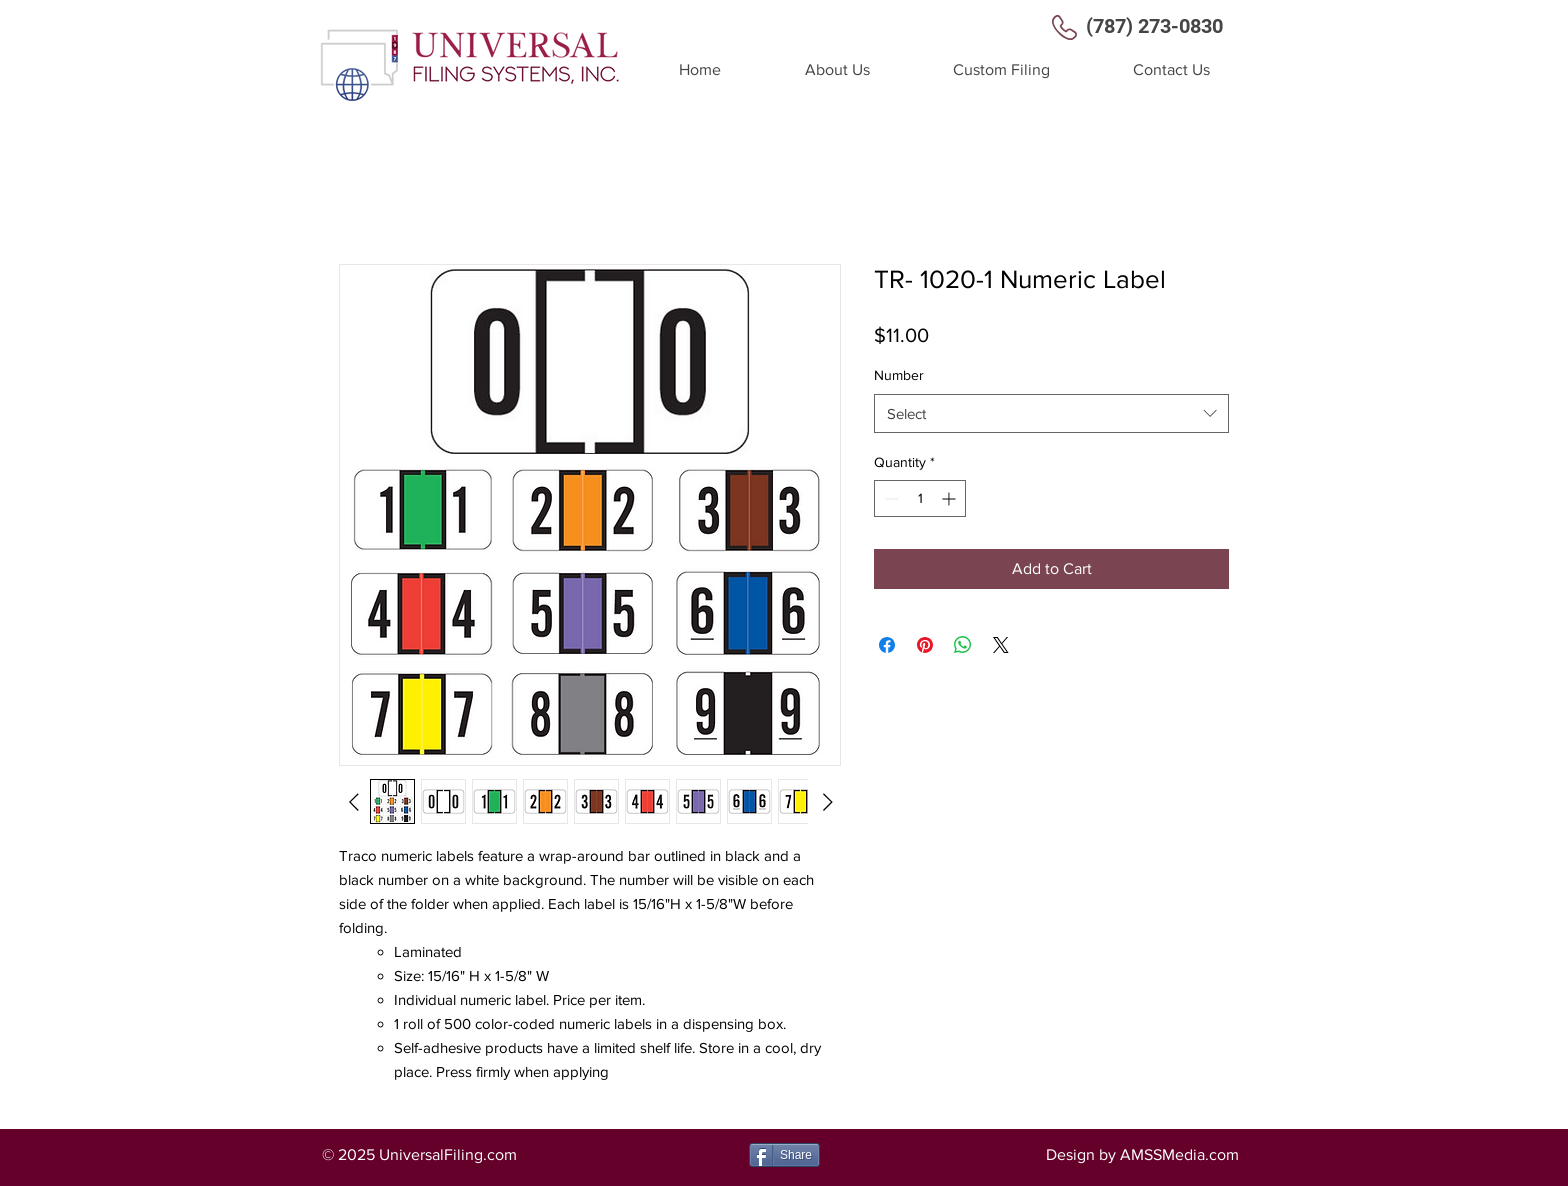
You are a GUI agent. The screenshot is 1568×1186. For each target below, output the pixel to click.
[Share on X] (1001, 645)
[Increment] (950, 498)
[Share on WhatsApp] (963, 645)
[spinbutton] (920, 498)
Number (899, 375)
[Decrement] (889, 498)
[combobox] (1051, 413)
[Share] (784, 1155)
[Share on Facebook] (887, 645)
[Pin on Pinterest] (925, 645)
